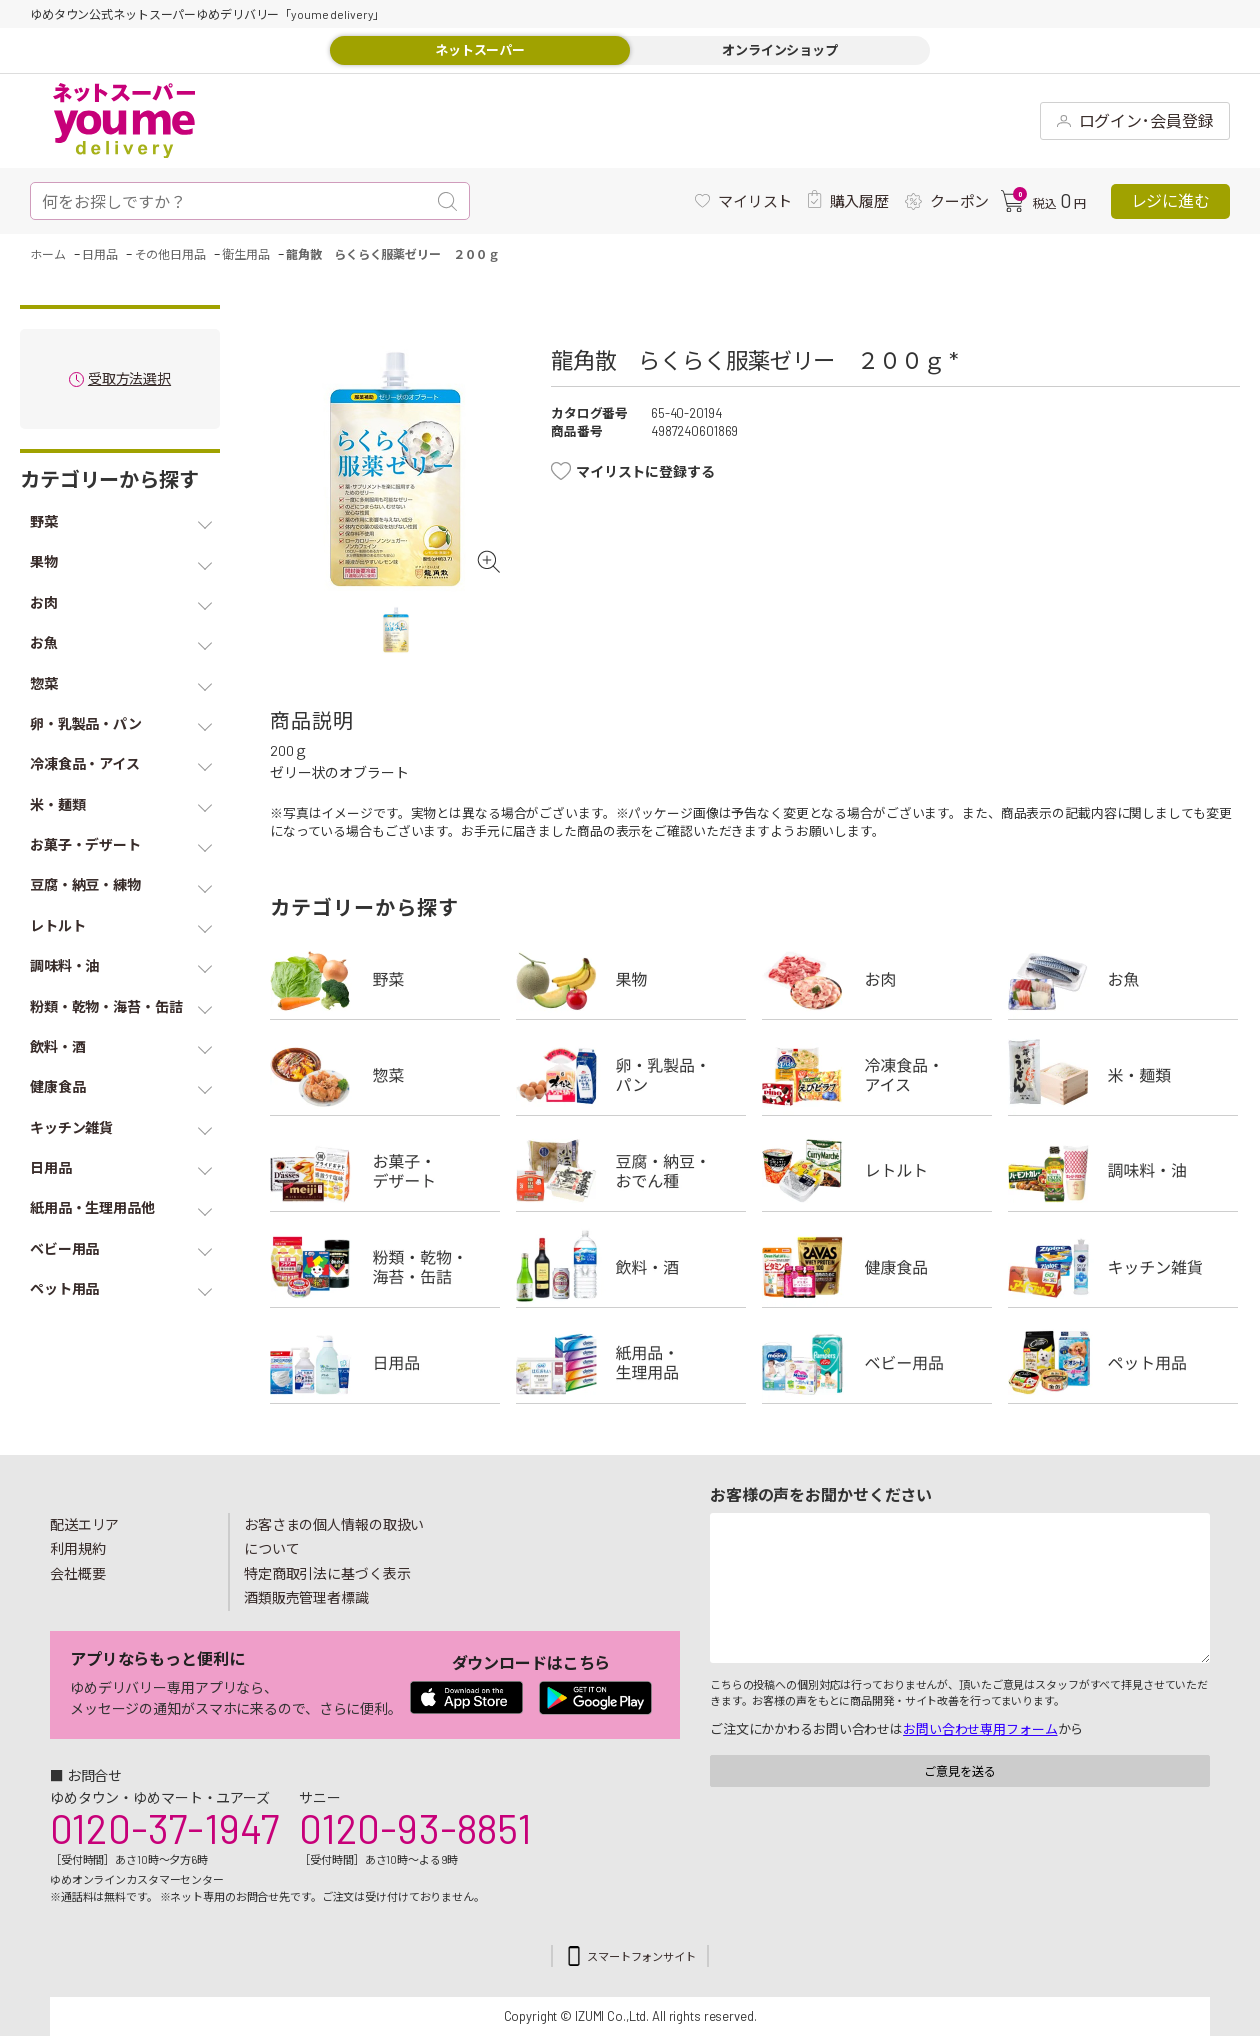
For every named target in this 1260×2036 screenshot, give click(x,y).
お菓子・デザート (385, 1171)
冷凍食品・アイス (877, 1075)
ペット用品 (1123, 1363)
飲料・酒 (631, 1267)
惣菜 (385, 1075)
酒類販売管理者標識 (306, 1597)
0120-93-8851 (415, 1828)
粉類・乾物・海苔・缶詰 (385, 1267)
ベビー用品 (877, 1363)
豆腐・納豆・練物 (631, 1171)
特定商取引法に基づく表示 (327, 1573)
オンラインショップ (780, 50)
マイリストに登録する (645, 471)
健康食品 (877, 1267)
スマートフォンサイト (641, 1956)
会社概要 (78, 1573)
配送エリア (84, 1524)
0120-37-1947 (164, 1828)
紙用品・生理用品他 (631, 1363)
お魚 (1123, 979)
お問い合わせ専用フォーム (980, 1729)
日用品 (385, 1363)
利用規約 (78, 1548)
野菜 (385, 979)
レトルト (877, 1171)
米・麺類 (1123, 1075)
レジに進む (1170, 200)
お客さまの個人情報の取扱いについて (334, 1537)
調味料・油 (1123, 1171)
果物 (631, 979)
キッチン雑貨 (1123, 1267)
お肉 (877, 979)
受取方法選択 (129, 379)
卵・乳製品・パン (631, 1075)
